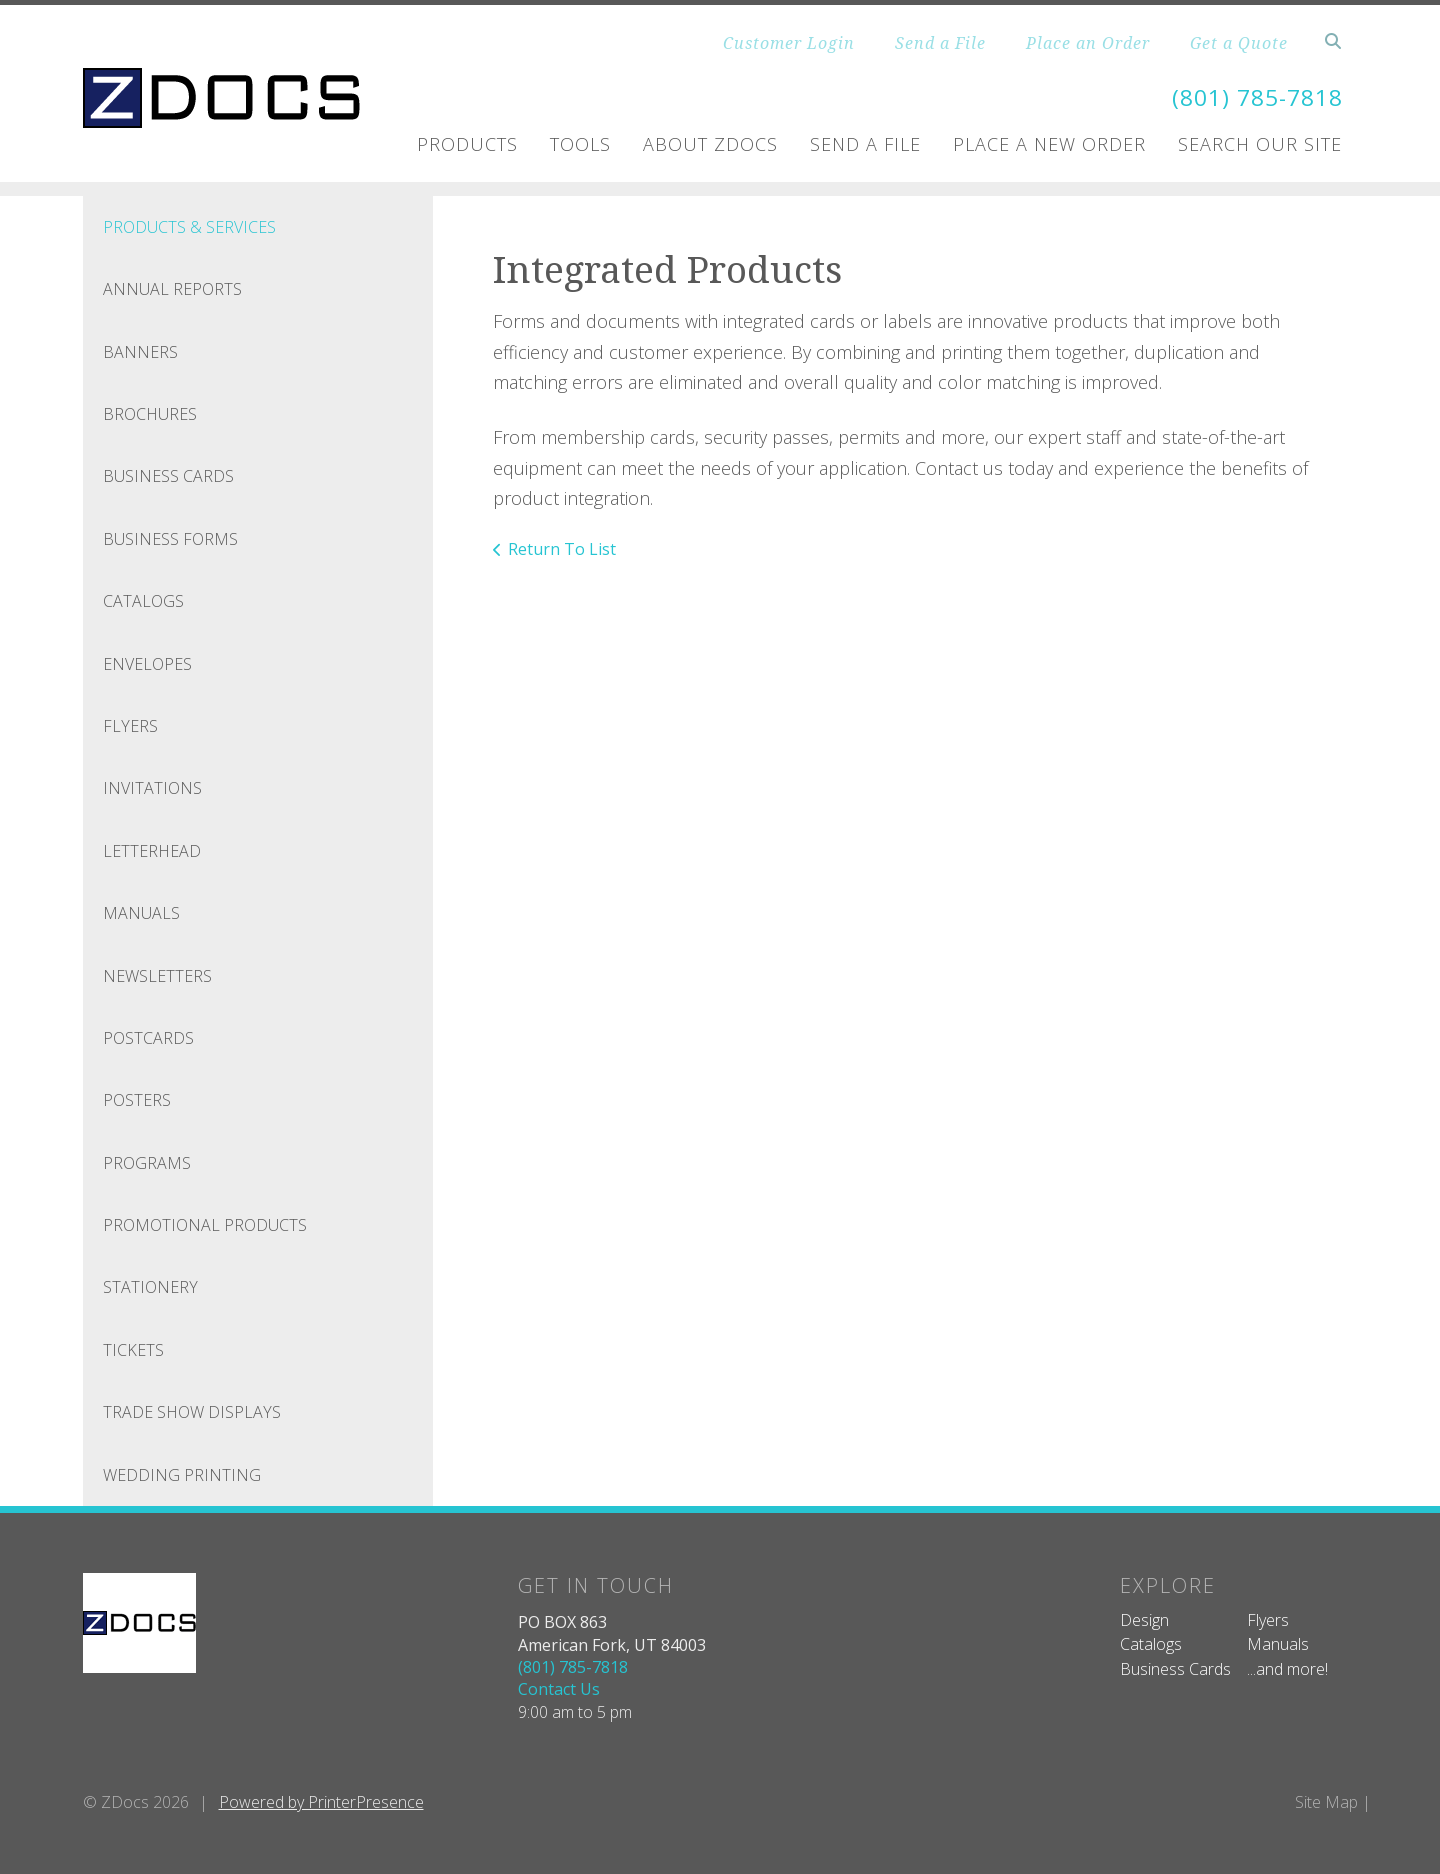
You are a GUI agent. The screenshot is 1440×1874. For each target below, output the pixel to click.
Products (467, 144)
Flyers (130, 726)
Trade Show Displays (192, 1412)
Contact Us (559, 1689)
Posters (137, 1100)
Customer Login (789, 43)
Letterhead (152, 851)
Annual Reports (172, 289)
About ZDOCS (710, 144)
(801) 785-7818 (1252, 96)
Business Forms (170, 539)
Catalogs (143, 601)
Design (1144, 1620)
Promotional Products (205, 1225)
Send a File (940, 43)
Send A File (865, 144)
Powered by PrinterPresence (321, 1802)
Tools (580, 144)
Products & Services (189, 227)
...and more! (1287, 1669)
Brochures (150, 414)
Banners (140, 352)
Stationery (150, 1287)
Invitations (152, 788)
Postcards (148, 1038)
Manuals (141, 913)
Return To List (562, 549)
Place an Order (1088, 43)
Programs (147, 1163)
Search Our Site (1260, 144)
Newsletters (157, 975)
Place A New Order (1049, 144)
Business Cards (168, 476)
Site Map (1326, 1802)
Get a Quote (1239, 43)
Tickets (133, 1350)
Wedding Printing (182, 1475)
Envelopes (147, 664)
